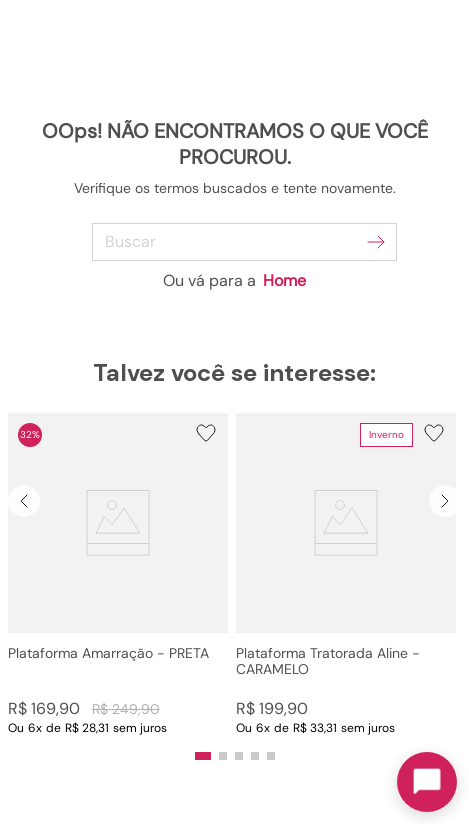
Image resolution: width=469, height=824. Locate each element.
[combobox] (234, 242)
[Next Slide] (445, 501)
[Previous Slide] (24, 501)
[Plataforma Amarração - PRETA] (118, 574)
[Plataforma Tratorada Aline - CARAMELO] (346, 574)
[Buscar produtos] (376, 242)
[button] (118, 574)
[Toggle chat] (427, 782)
